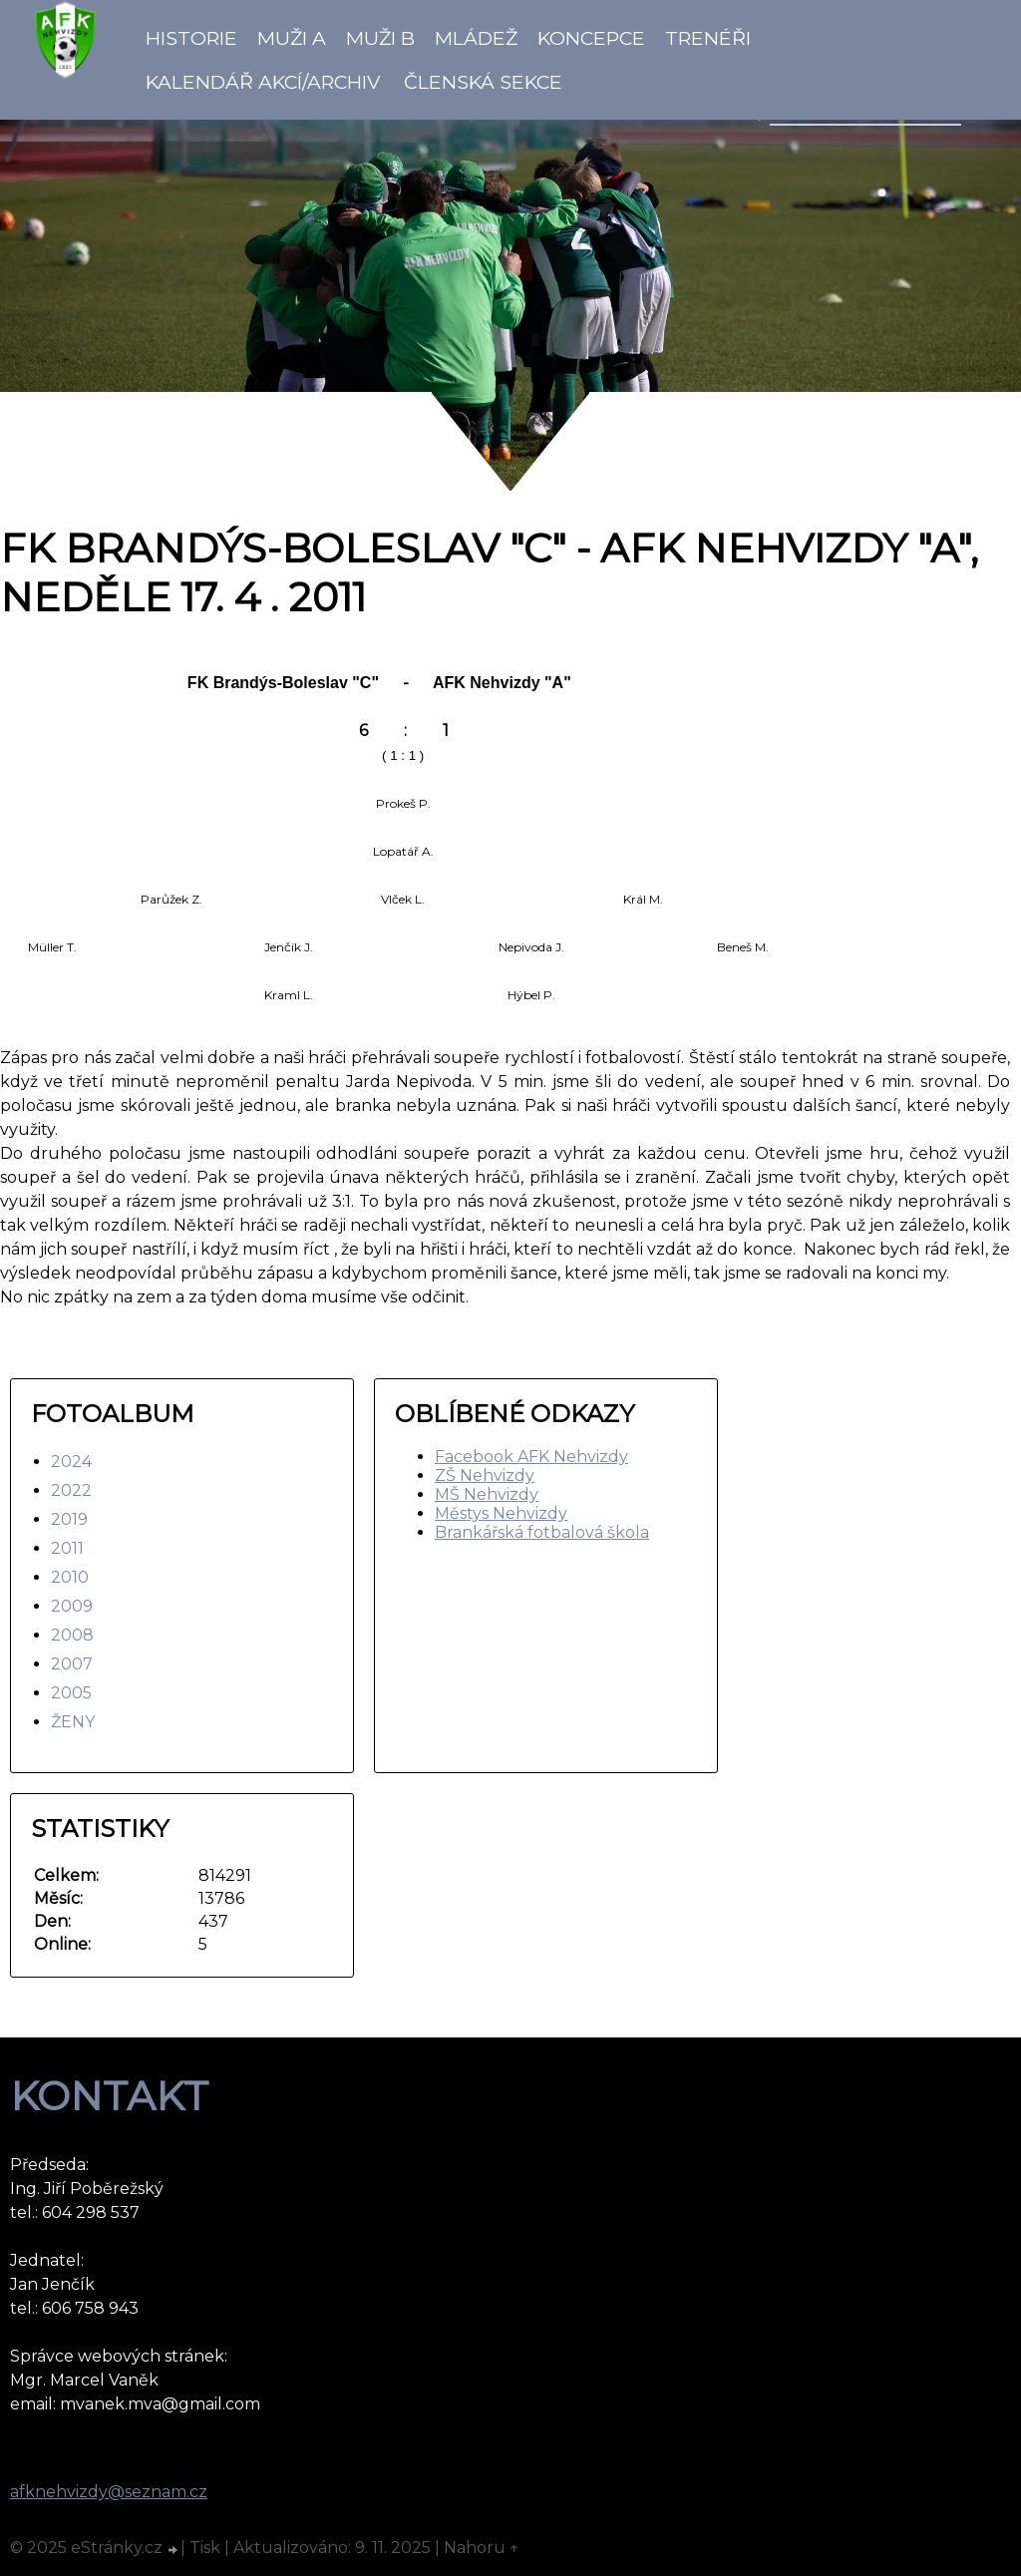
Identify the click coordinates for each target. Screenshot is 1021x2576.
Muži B (380, 38)
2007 (72, 1664)
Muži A (291, 38)
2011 (67, 1548)
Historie (191, 38)
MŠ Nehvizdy (486, 1494)
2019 (69, 1519)
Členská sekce (483, 82)
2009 (72, 1606)
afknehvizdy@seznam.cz (108, 2491)
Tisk (204, 2547)
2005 (71, 1692)
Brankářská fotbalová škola (542, 1532)
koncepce (591, 38)
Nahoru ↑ (481, 2547)
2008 (72, 1635)
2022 (71, 1490)
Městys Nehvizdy (501, 1513)
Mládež (476, 38)
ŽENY (73, 1721)
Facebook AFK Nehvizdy (531, 1456)
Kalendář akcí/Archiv (263, 82)
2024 (71, 1461)
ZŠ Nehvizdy (484, 1475)
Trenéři (708, 38)
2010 (70, 1577)
